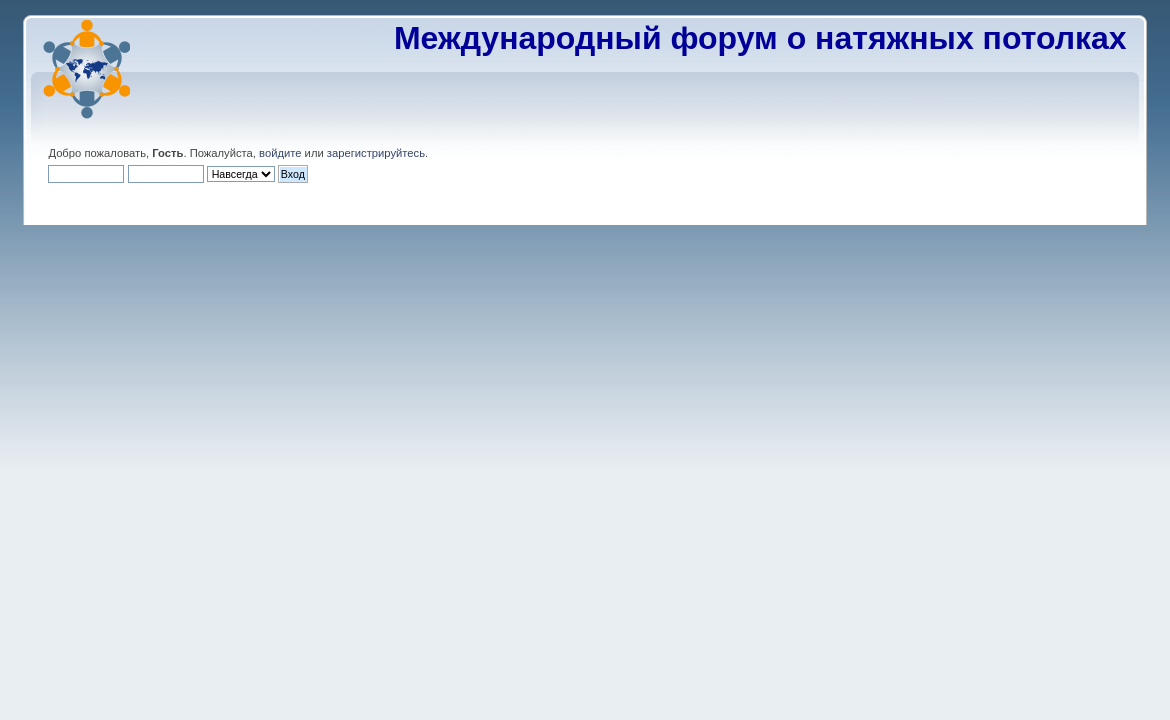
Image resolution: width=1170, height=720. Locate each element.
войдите (280, 153)
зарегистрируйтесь (376, 153)
